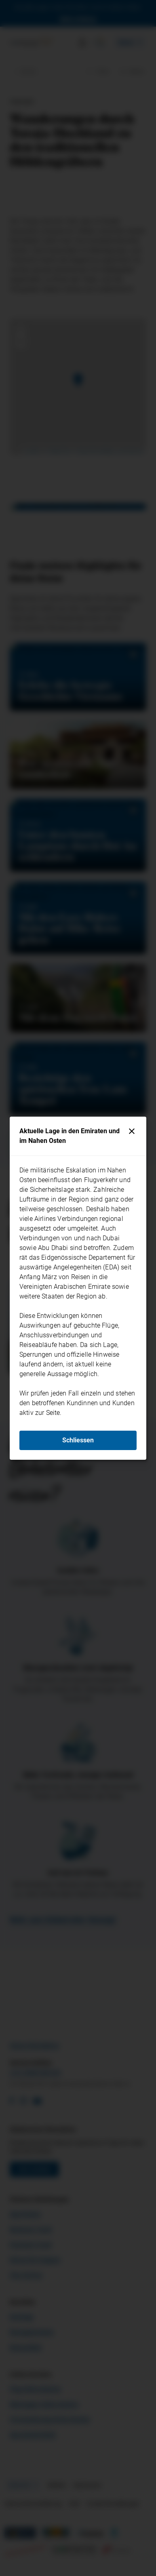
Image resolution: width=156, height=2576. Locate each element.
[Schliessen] (132, 1131)
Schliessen (78, 1440)
